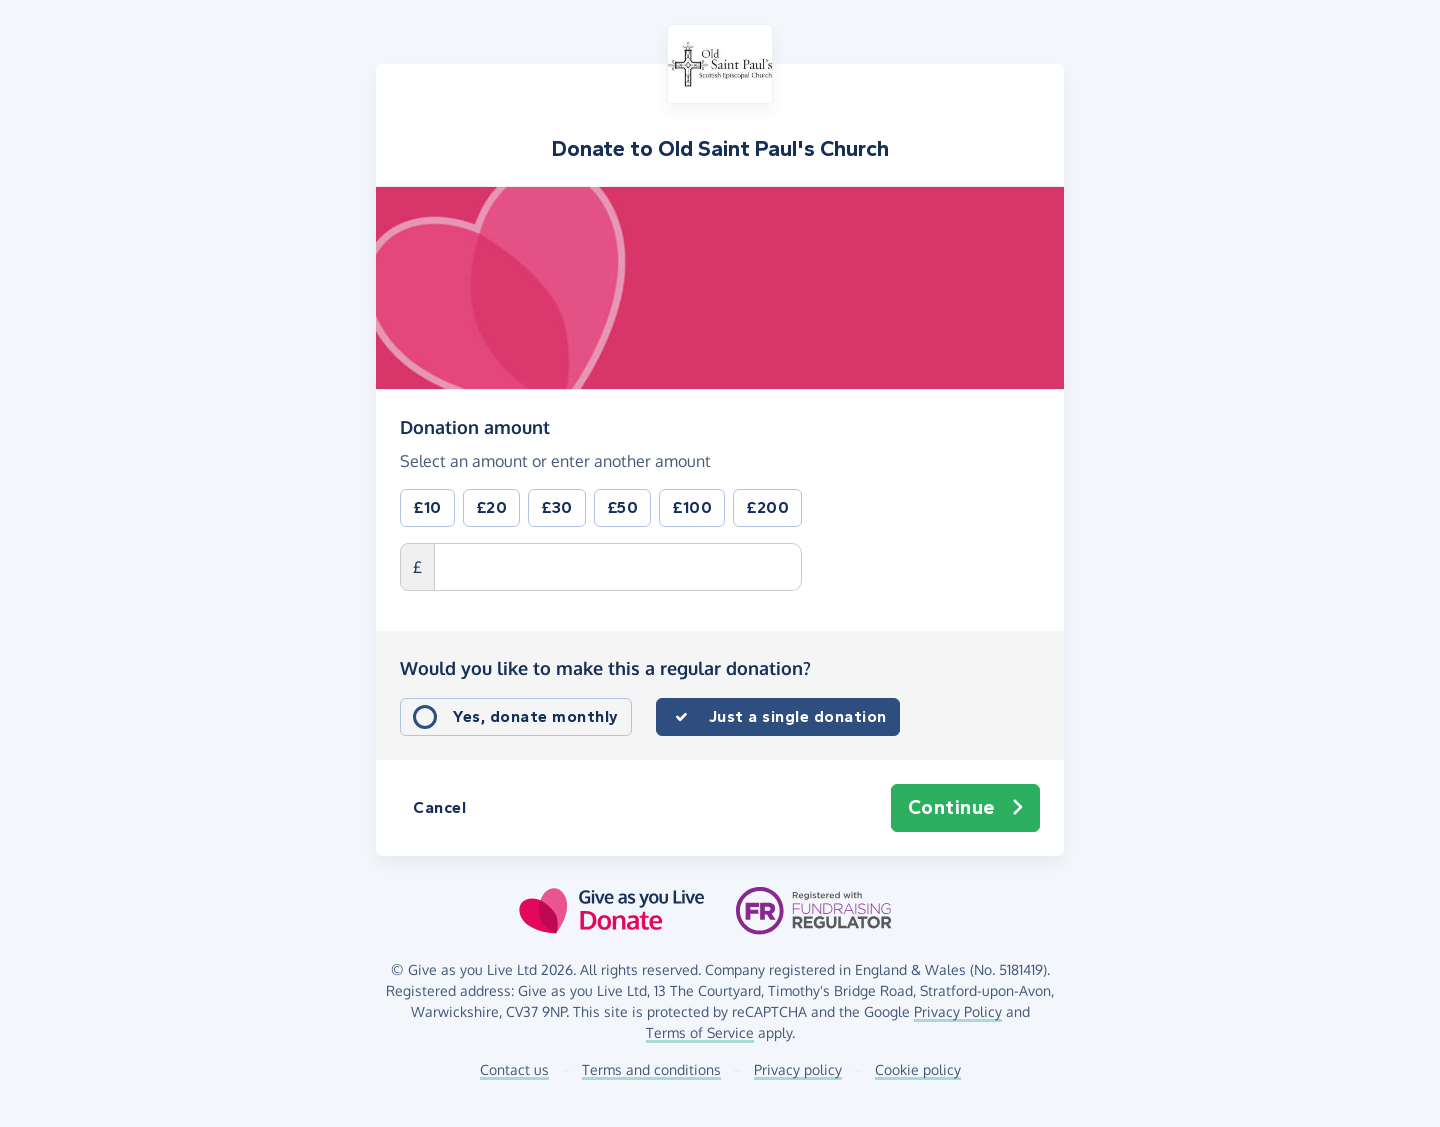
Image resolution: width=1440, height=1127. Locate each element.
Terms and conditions (651, 1069)
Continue (966, 808)
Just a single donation (798, 716)
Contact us (514, 1069)
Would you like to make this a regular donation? (605, 668)
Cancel (439, 807)
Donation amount (475, 426)
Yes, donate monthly (536, 716)
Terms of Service (700, 1032)
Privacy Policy (958, 1011)
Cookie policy (918, 1069)
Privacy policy (798, 1069)
